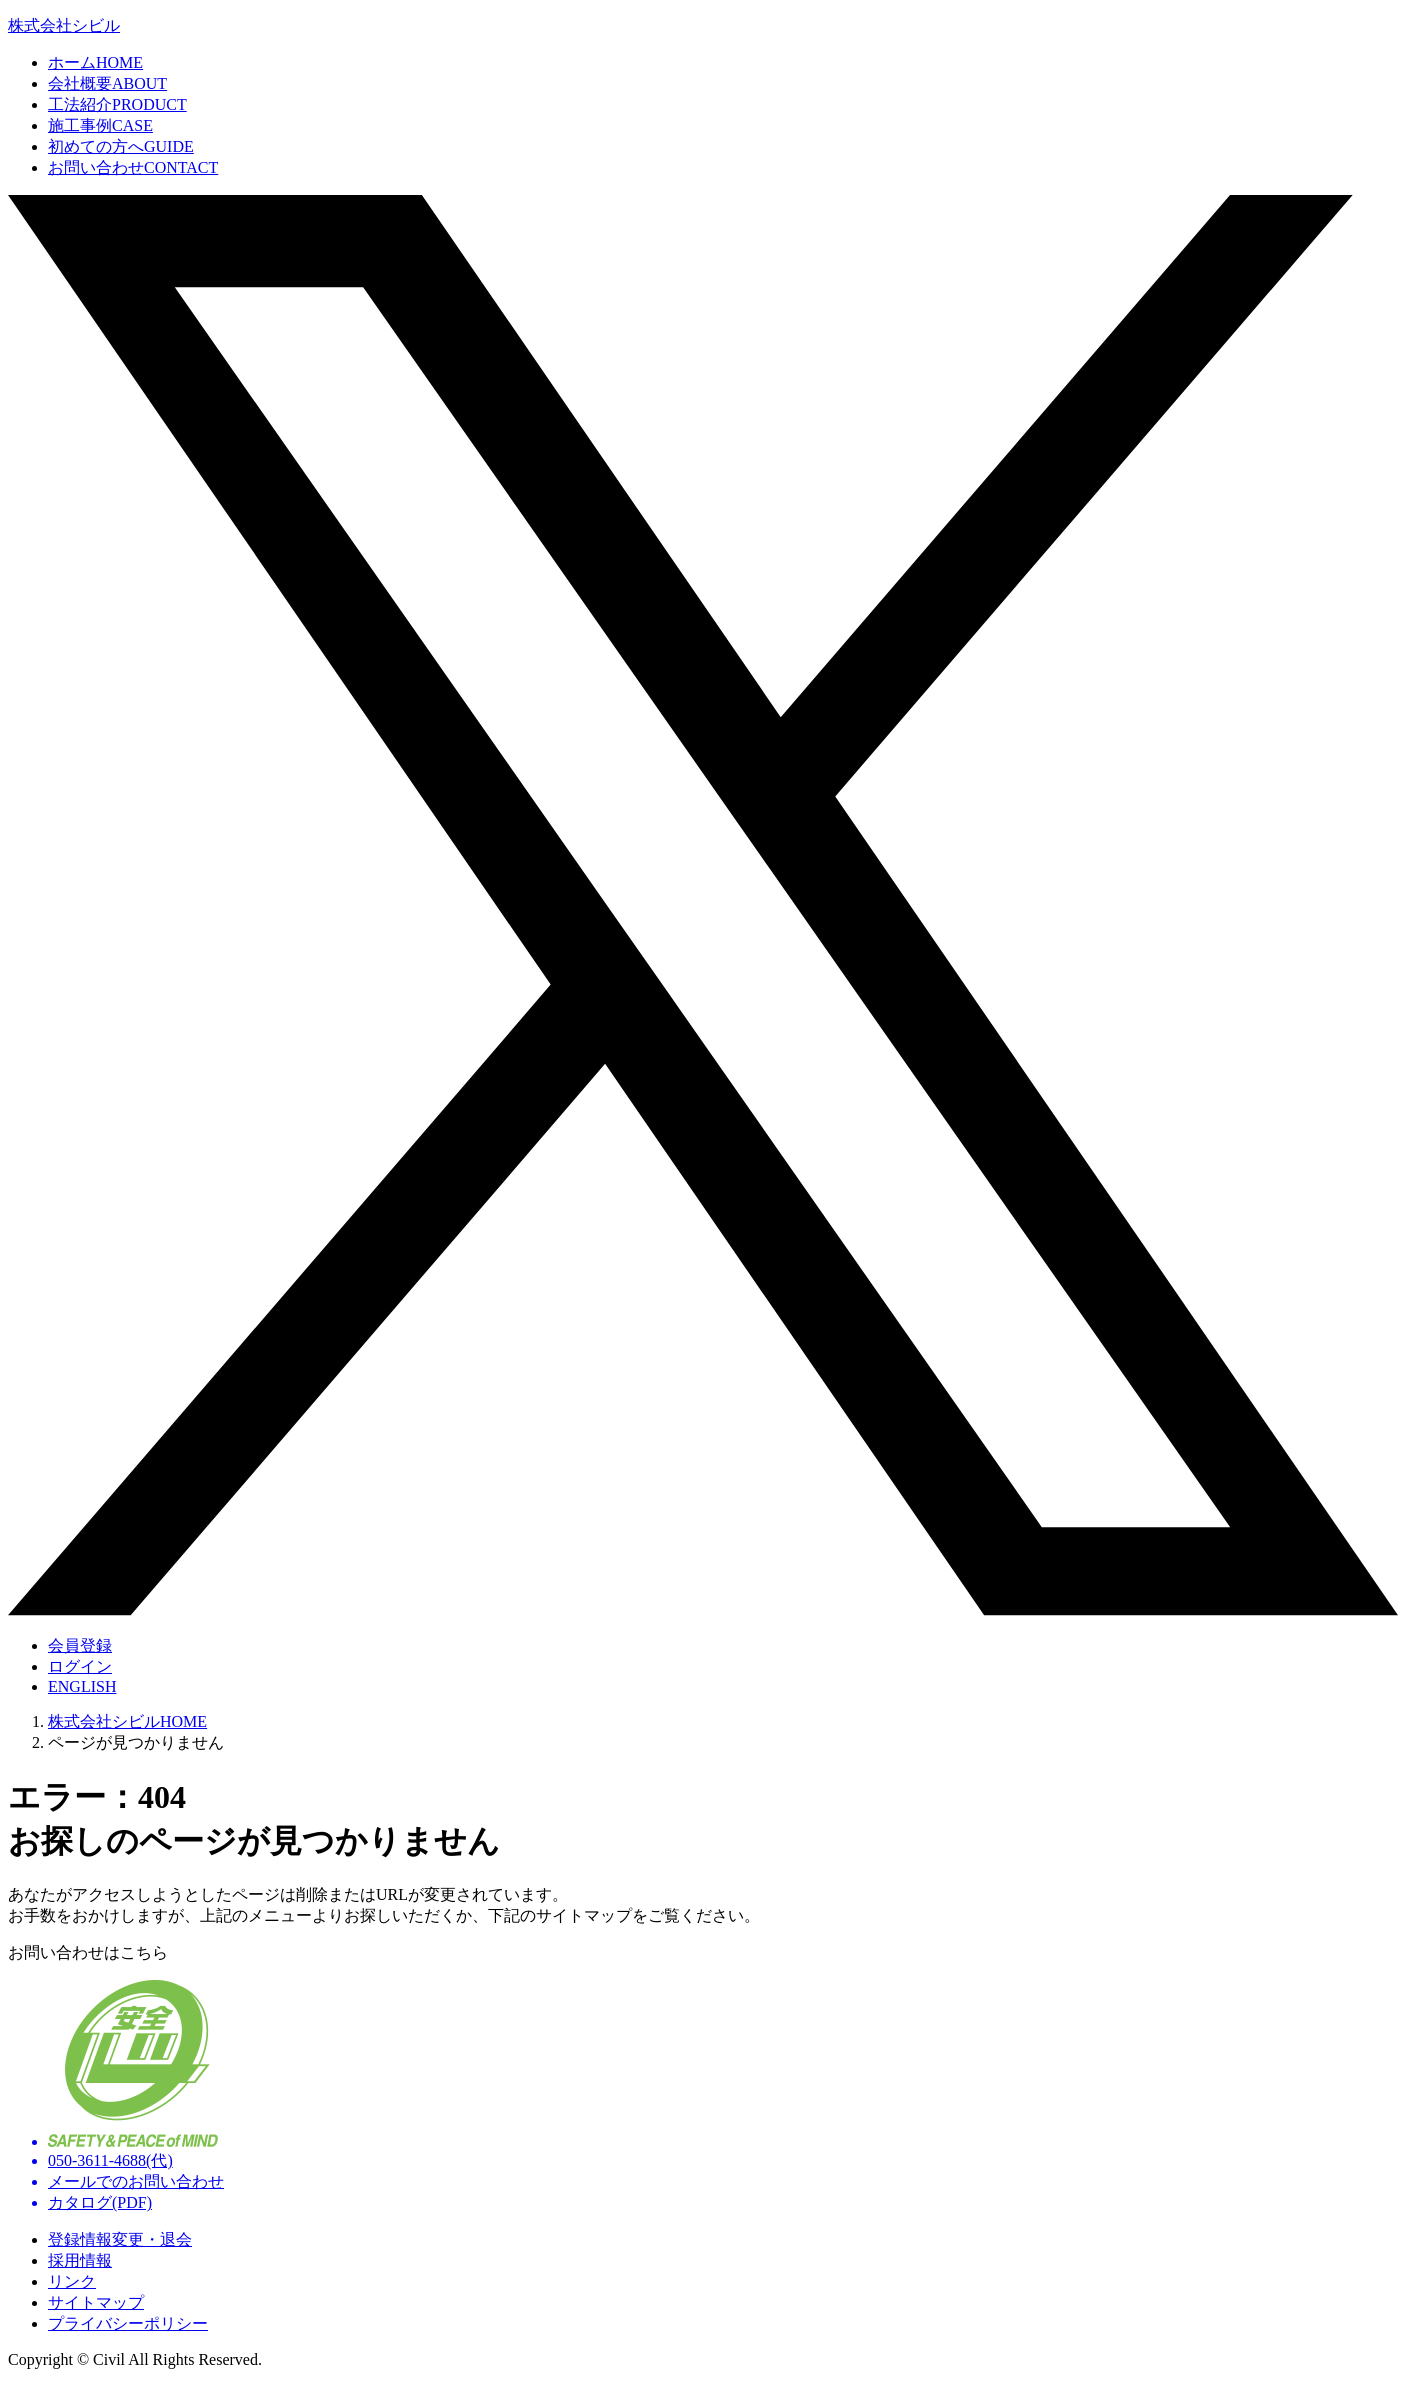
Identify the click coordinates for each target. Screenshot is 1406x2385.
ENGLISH (82, 1686)
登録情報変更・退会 (120, 2239)
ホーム (95, 62)
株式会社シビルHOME (127, 1721)
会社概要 (107, 83)
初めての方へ (121, 146)
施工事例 (100, 125)
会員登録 (80, 1645)
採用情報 (80, 2260)
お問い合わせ (133, 167)
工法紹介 (117, 104)
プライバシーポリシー (128, 2323)
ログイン (80, 1666)
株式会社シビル (64, 25)
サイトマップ (96, 2302)
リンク (72, 2281)
